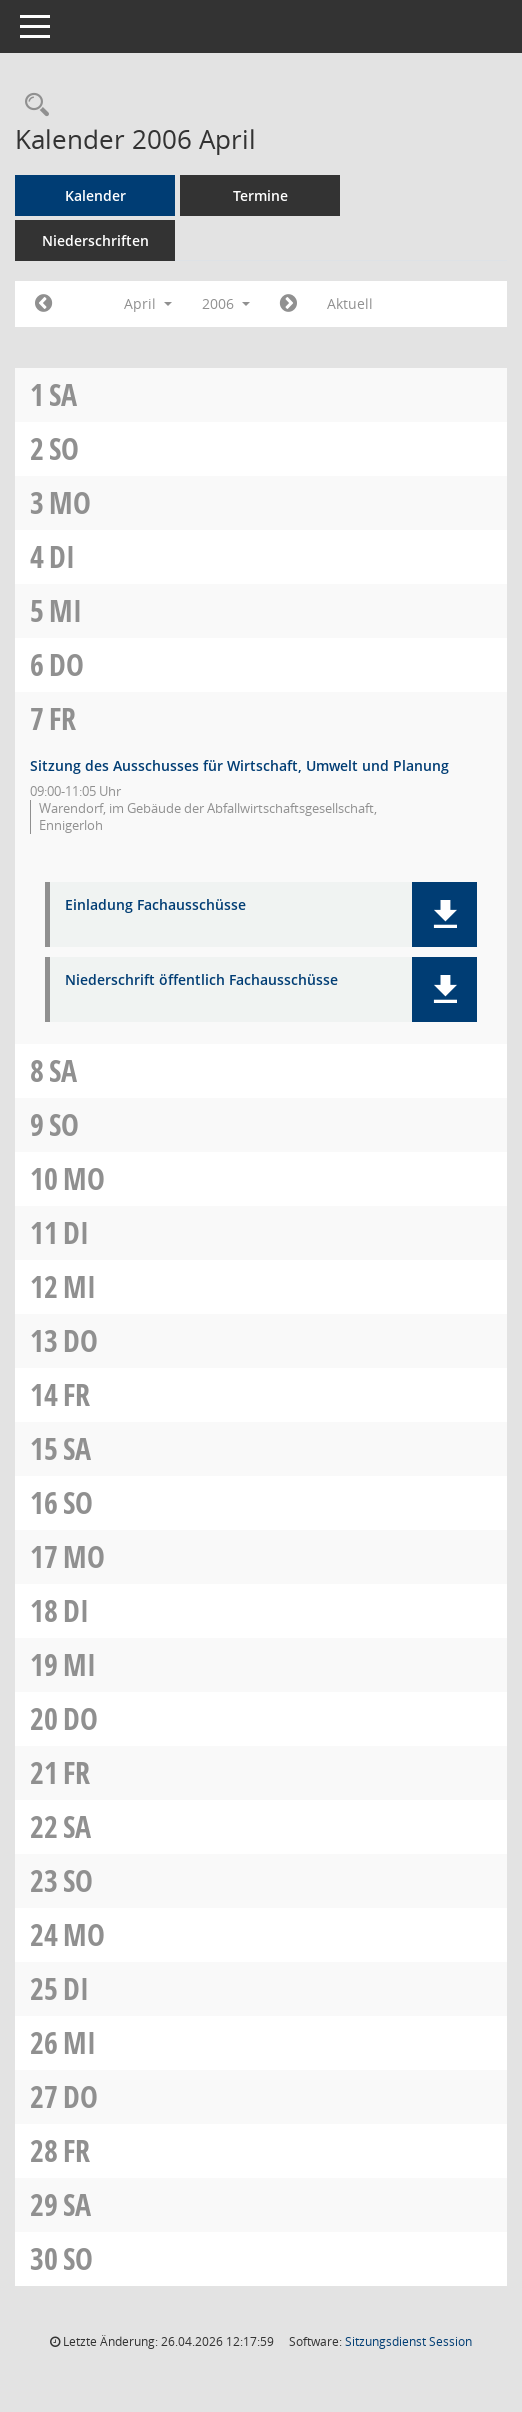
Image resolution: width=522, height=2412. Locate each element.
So (64, 448)
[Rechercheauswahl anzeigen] (32, 105)
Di (62, 556)
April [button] (148, 303)
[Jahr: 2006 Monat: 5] (288, 304)
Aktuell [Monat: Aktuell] (350, 303)
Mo (70, 502)
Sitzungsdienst (408, 2341)
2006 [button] (226, 303)
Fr (62, 718)
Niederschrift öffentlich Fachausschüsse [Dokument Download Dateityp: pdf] (201, 980)
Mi (65, 610)
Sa (63, 394)
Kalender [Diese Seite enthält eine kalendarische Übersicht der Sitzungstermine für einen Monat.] (95, 195)
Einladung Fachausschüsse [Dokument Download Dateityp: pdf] (155, 905)
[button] (444, 914)
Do (66, 664)
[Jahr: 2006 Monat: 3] (43, 304)
